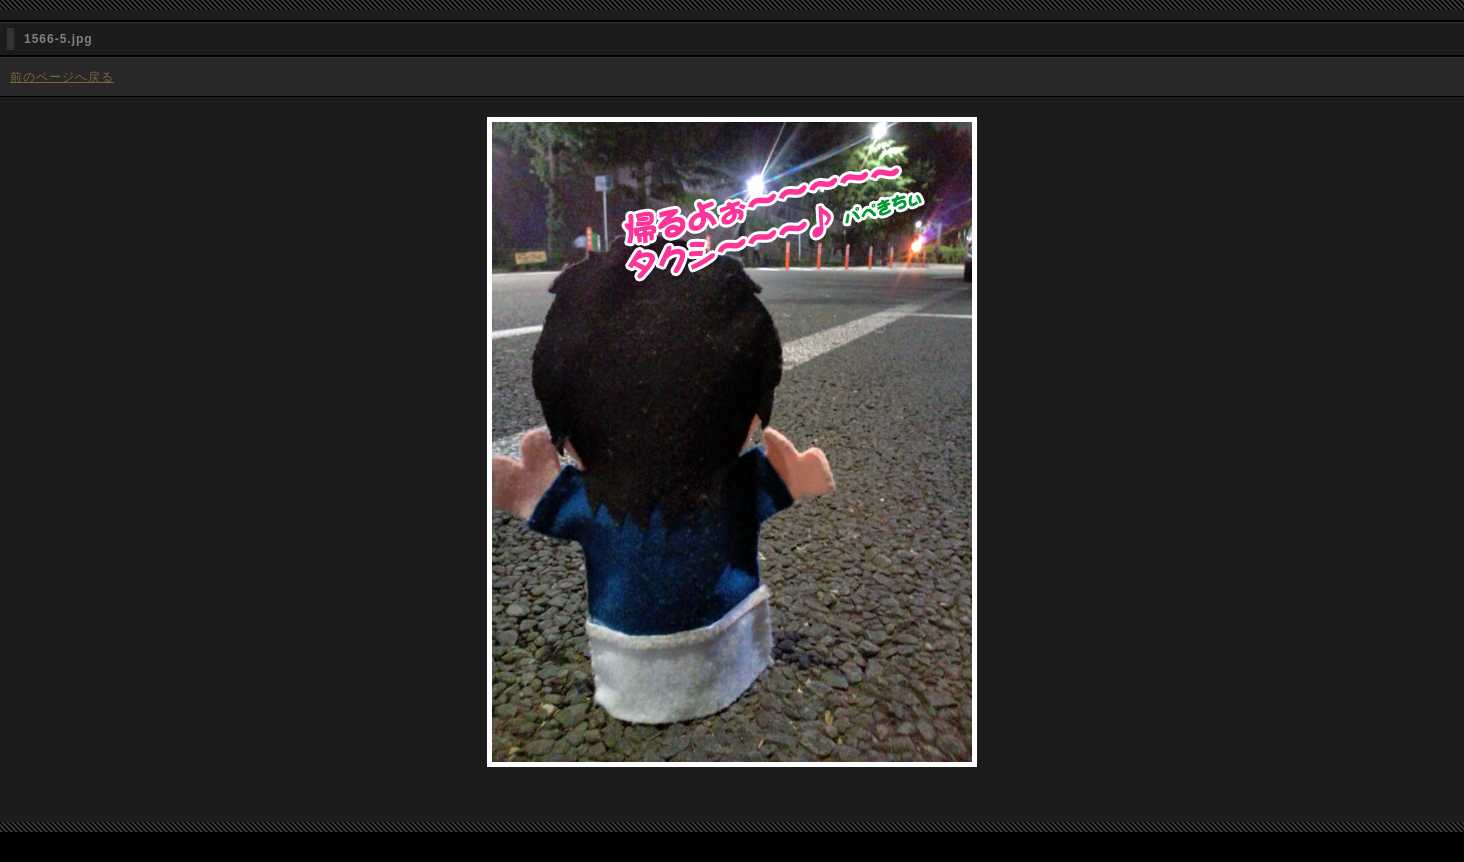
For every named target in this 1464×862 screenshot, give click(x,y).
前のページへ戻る (62, 77)
